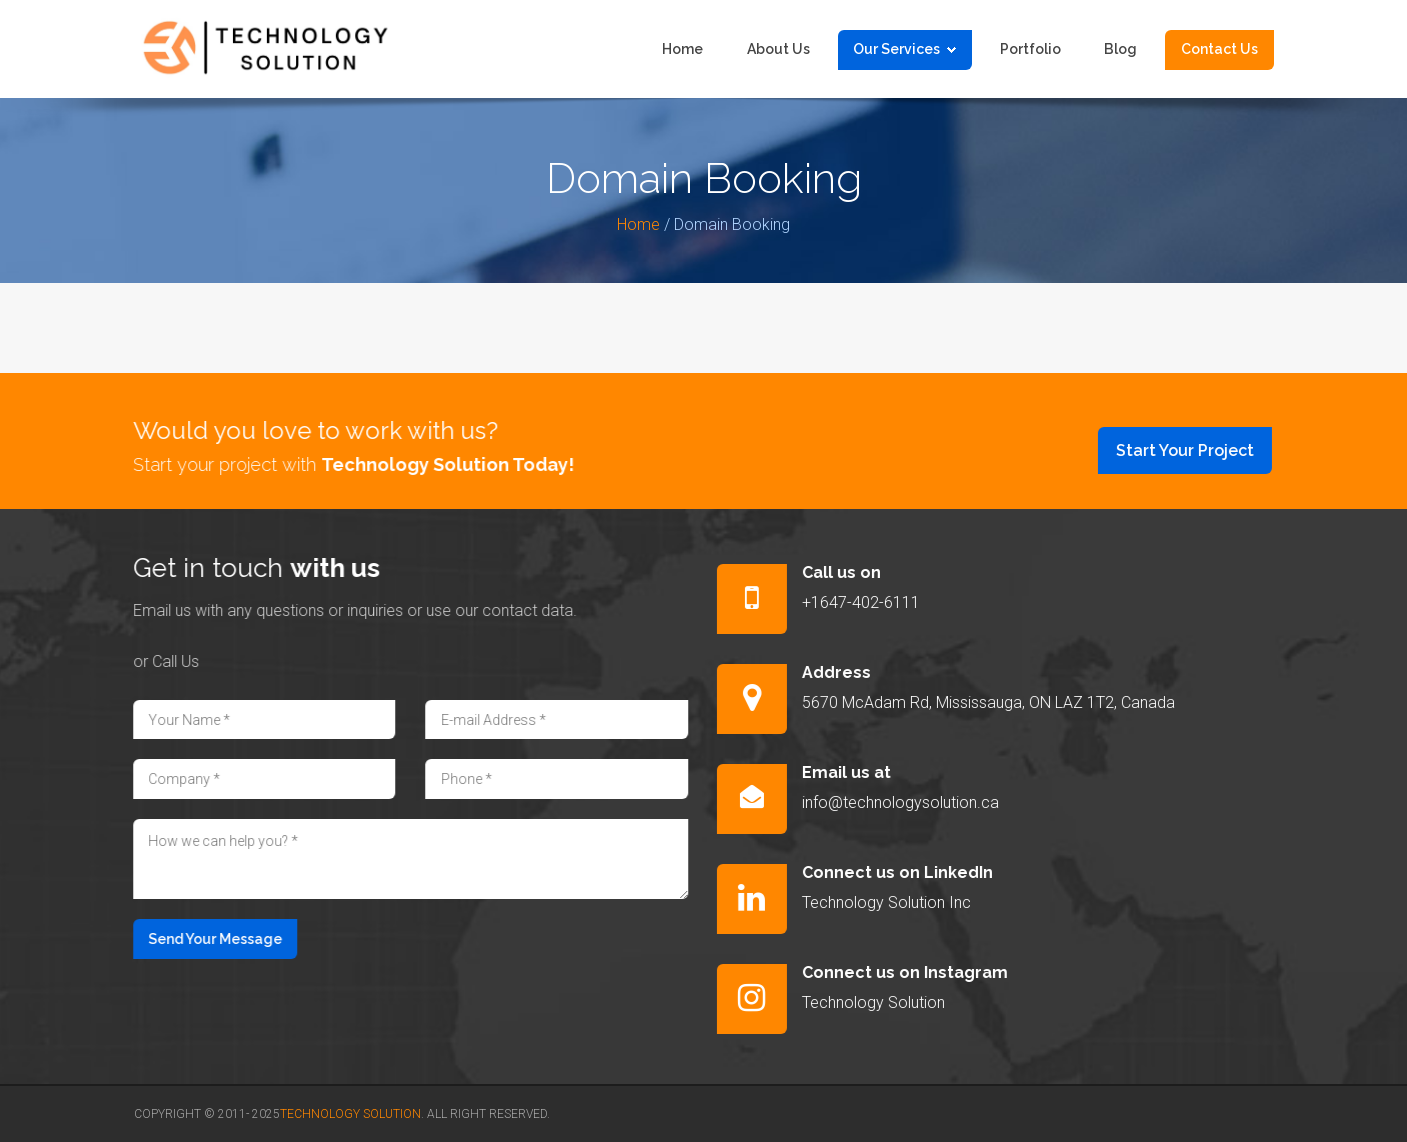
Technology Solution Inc (898, 902)
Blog (1120, 49)
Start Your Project (1197, 450)
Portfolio (1030, 49)
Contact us (1219, 49)
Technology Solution (885, 1002)
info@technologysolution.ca (912, 802)
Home (682, 49)
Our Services (904, 49)
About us (778, 49)
